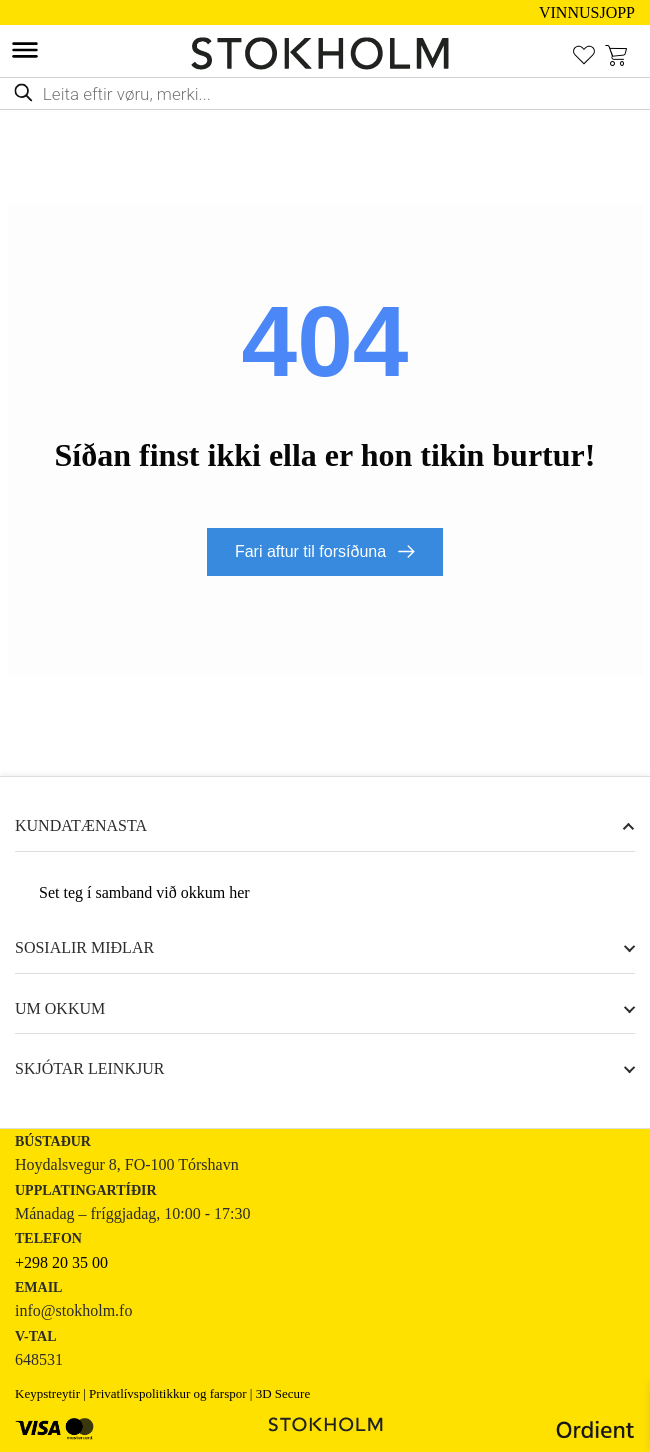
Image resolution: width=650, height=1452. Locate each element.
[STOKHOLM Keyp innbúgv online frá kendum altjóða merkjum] (325, 53)
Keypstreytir (47, 1393)
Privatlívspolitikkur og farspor (167, 1393)
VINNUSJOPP (587, 13)
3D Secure (283, 1393)
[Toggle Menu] (25, 50)
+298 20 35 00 (61, 1262)
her (239, 892)
